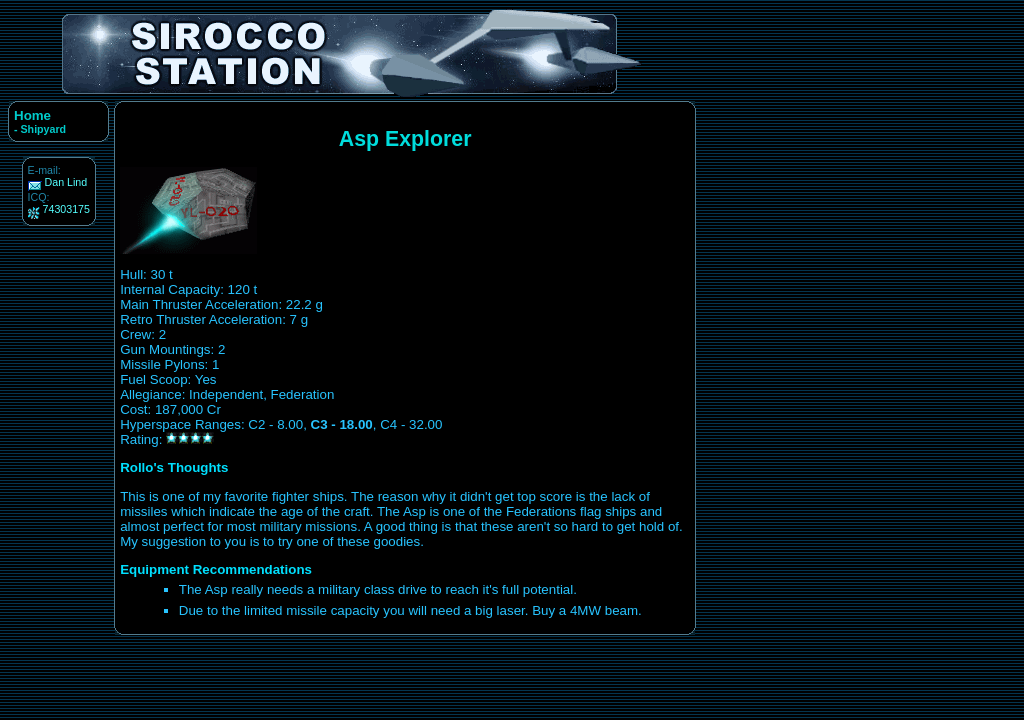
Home (32, 115)
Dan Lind (66, 182)
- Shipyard (40, 129)
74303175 (66, 209)
